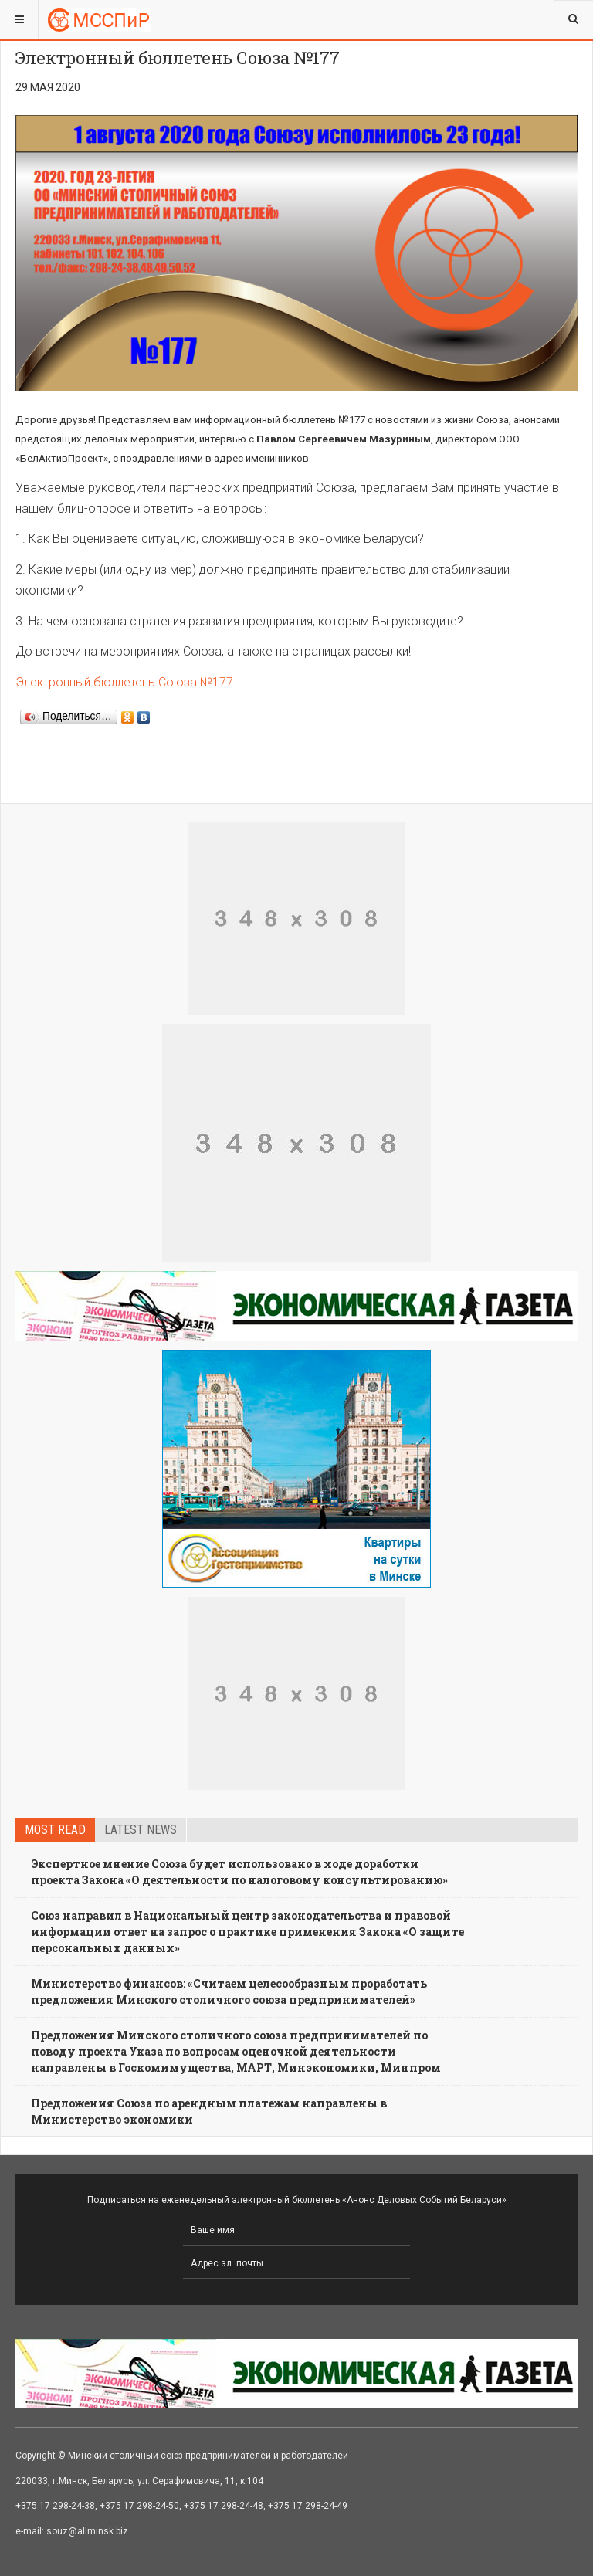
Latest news (140, 1829)
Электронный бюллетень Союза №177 (124, 682)
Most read (55, 1829)
